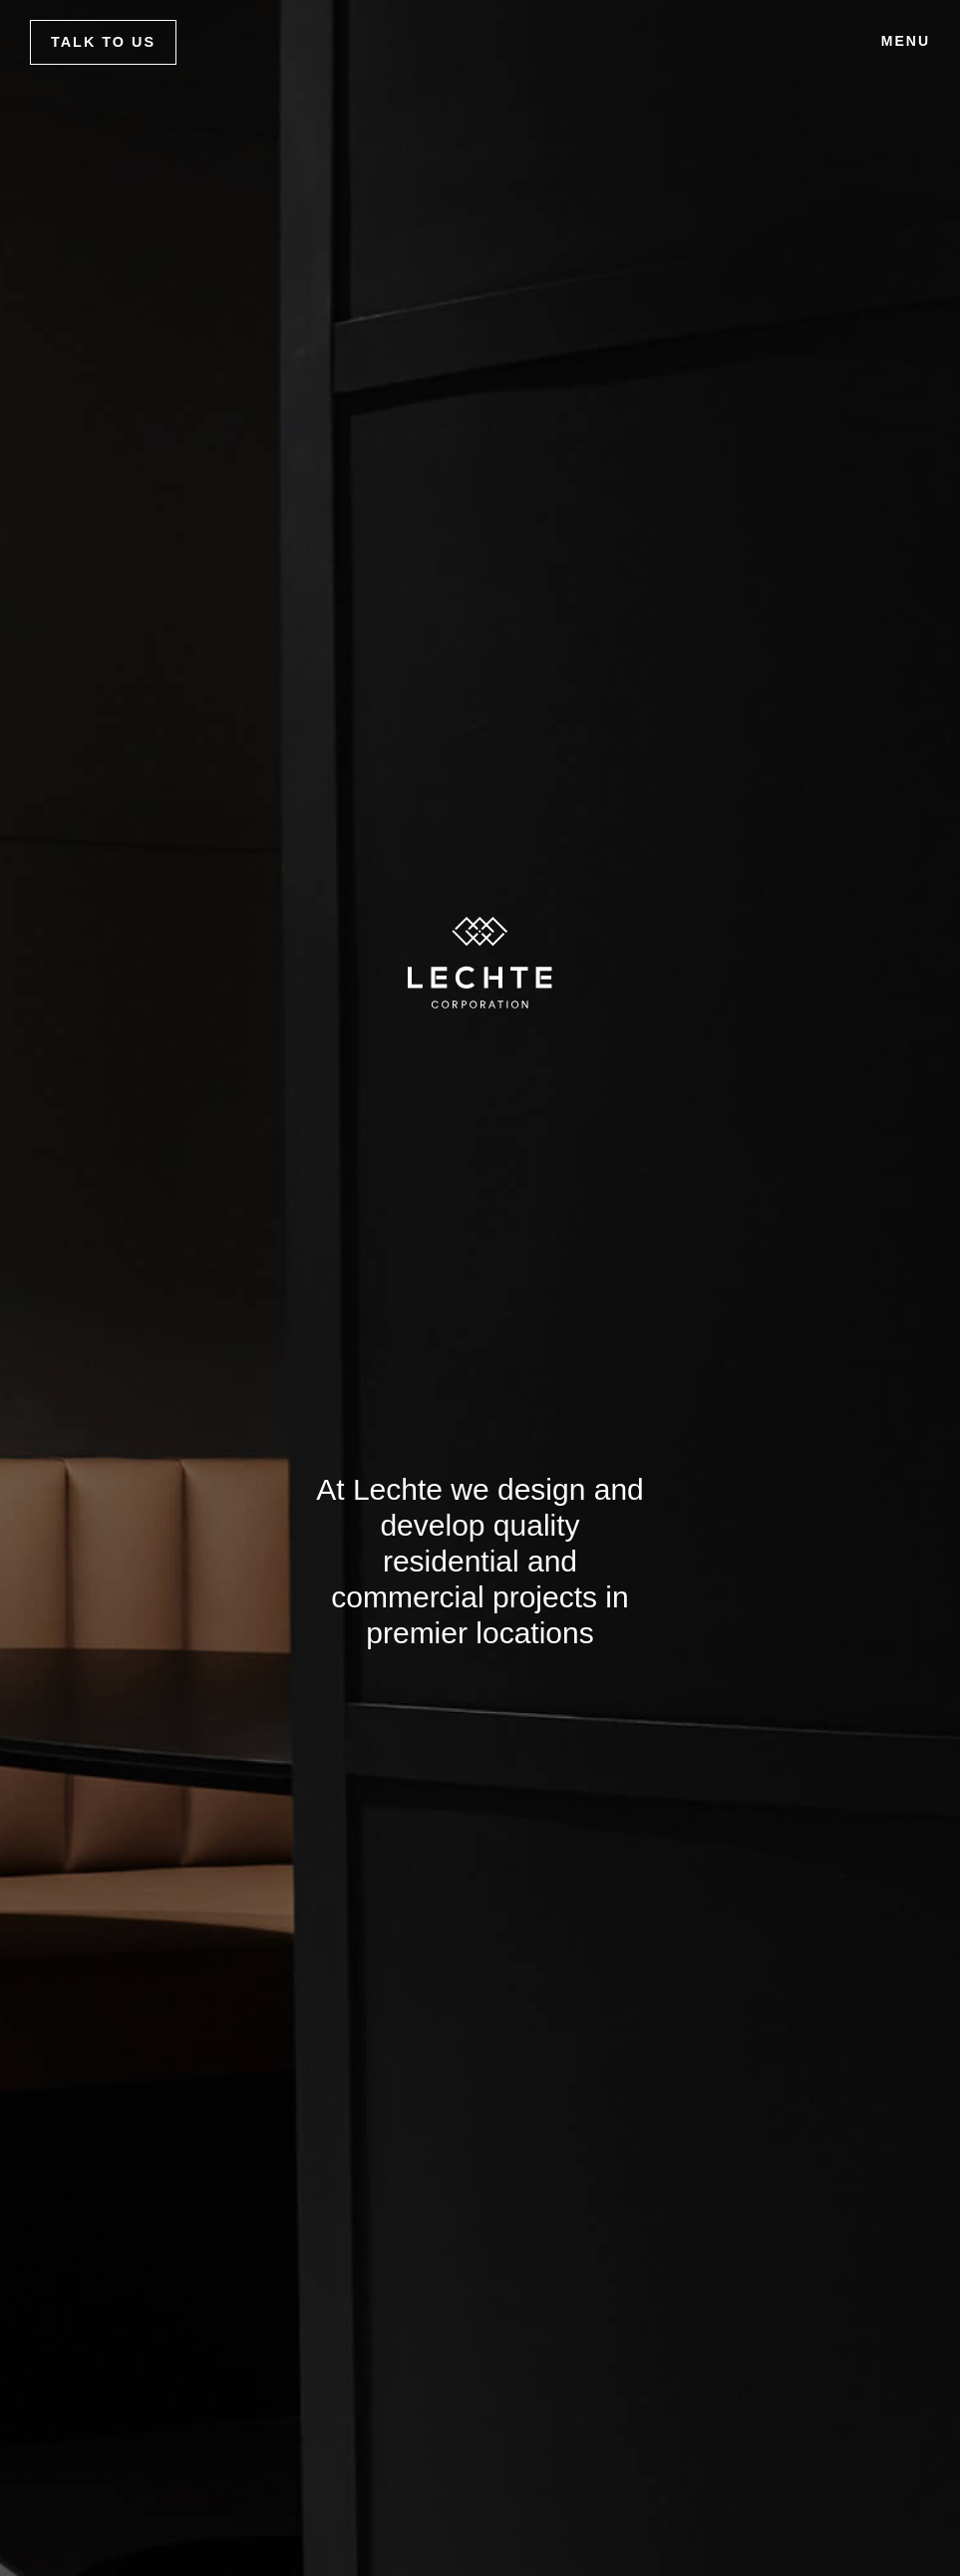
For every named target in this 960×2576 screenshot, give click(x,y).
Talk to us (103, 42)
